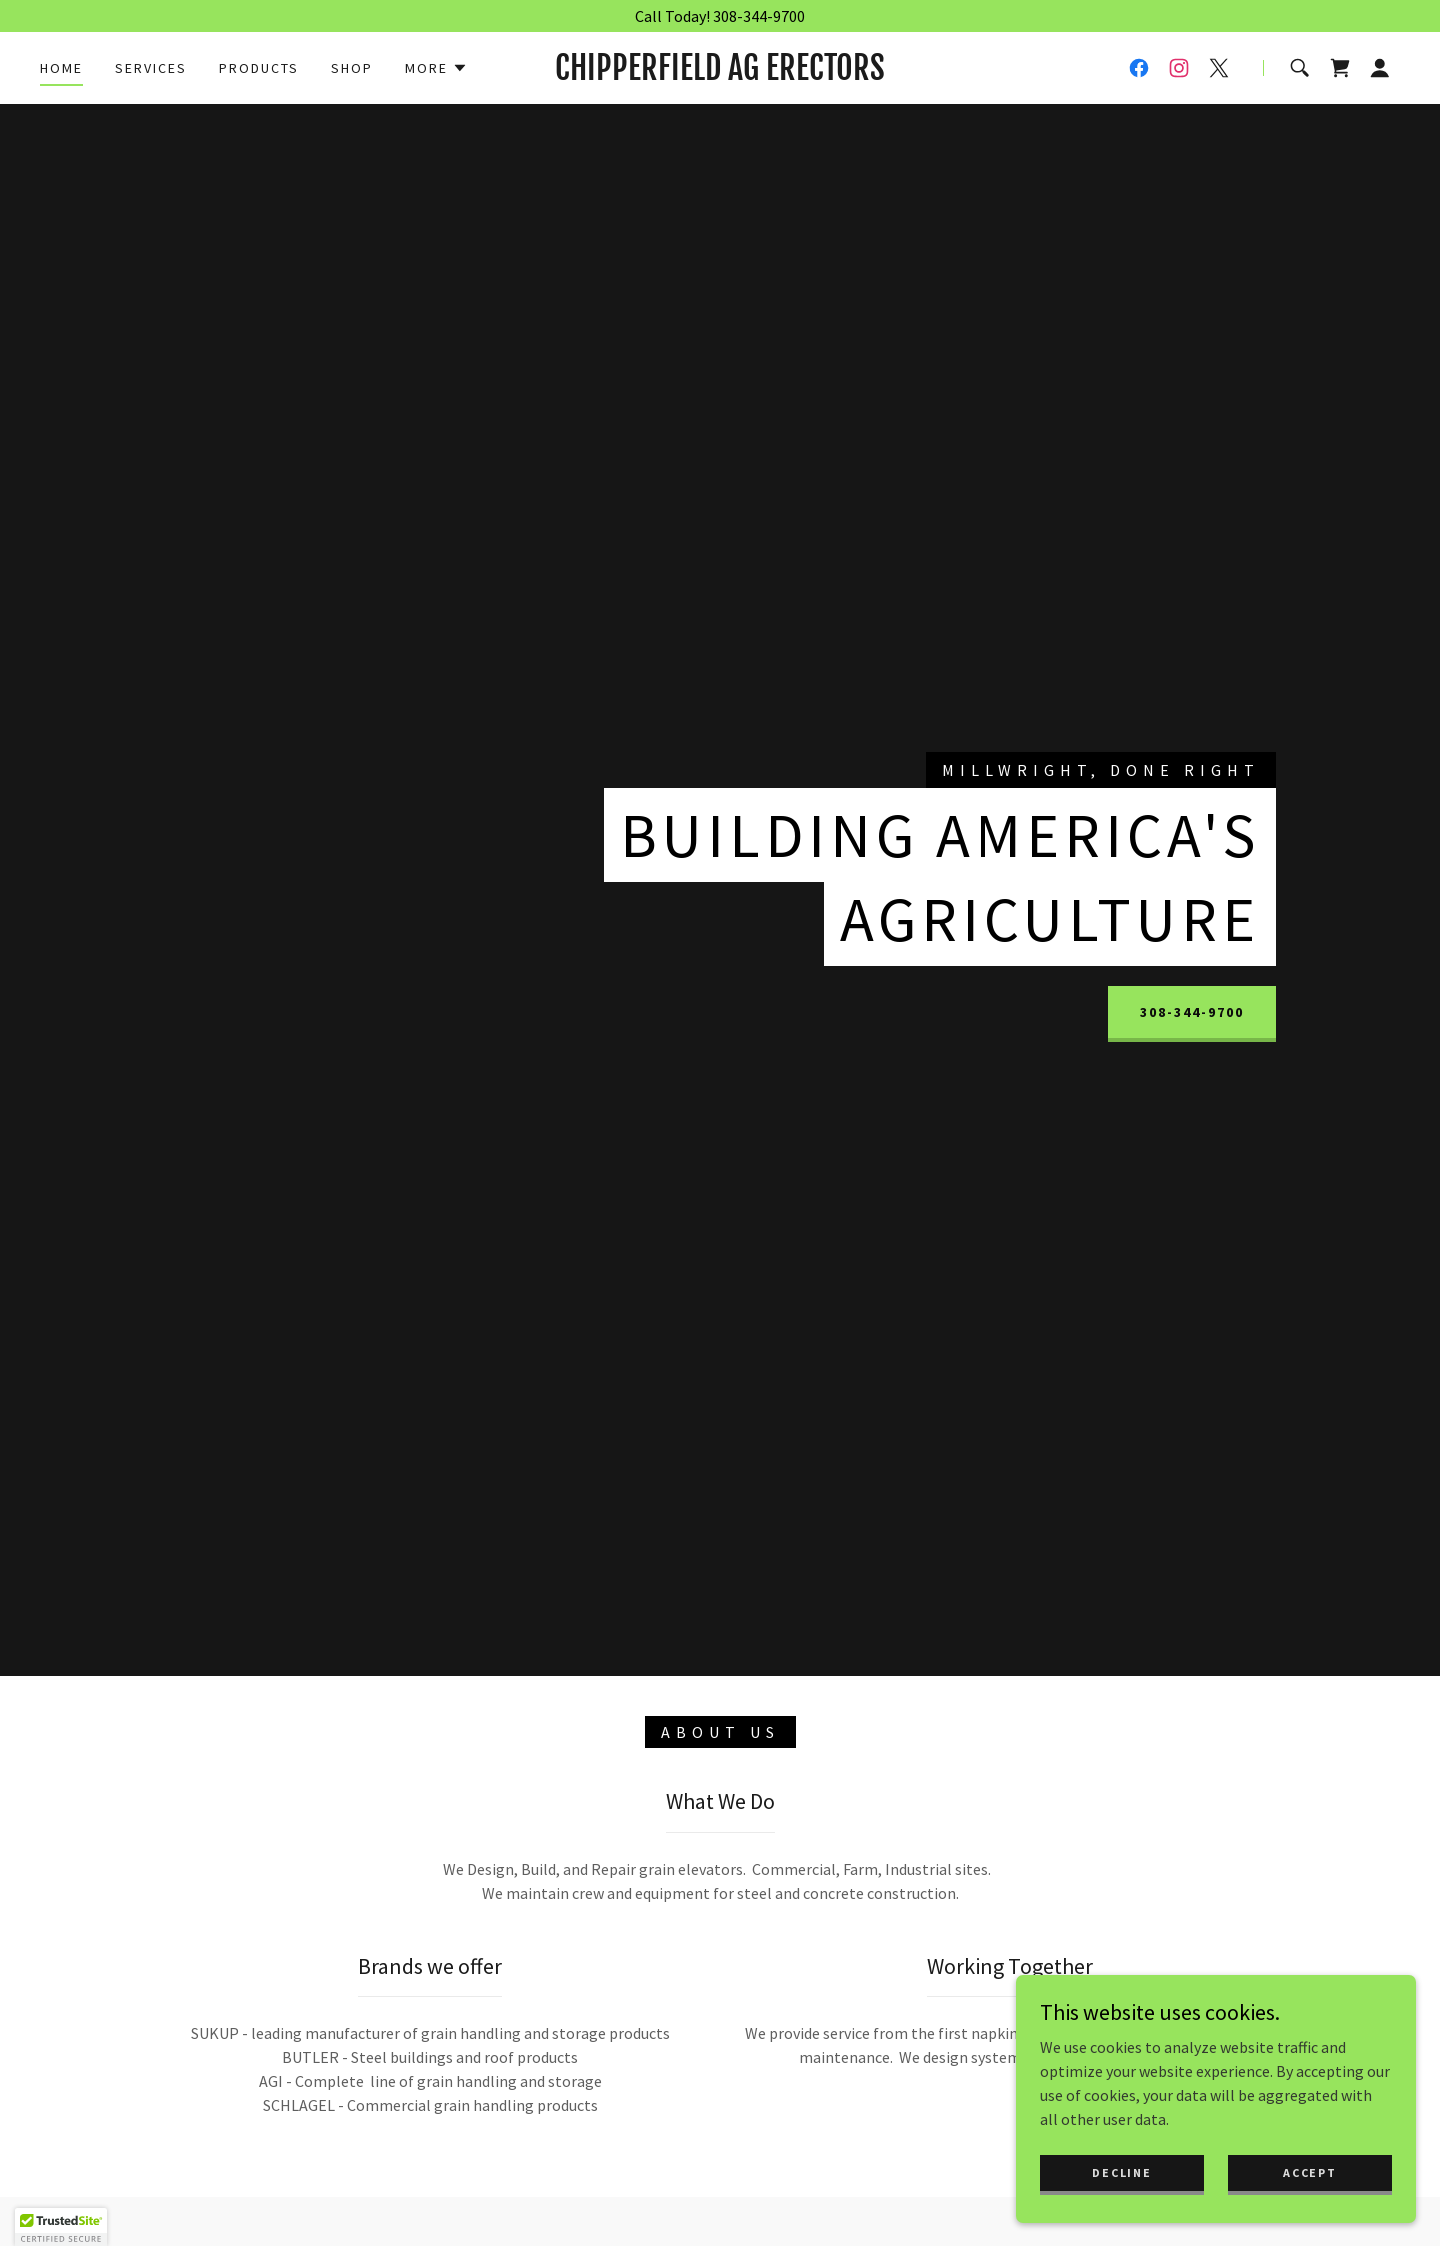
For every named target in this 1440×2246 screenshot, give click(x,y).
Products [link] (259, 68)
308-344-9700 (1192, 1012)
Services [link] (151, 68)
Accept (1309, 2172)
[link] (720, 74)
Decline (1121, 2172)
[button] (436, 68)
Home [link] (61, 68)
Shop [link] (352, 68)
